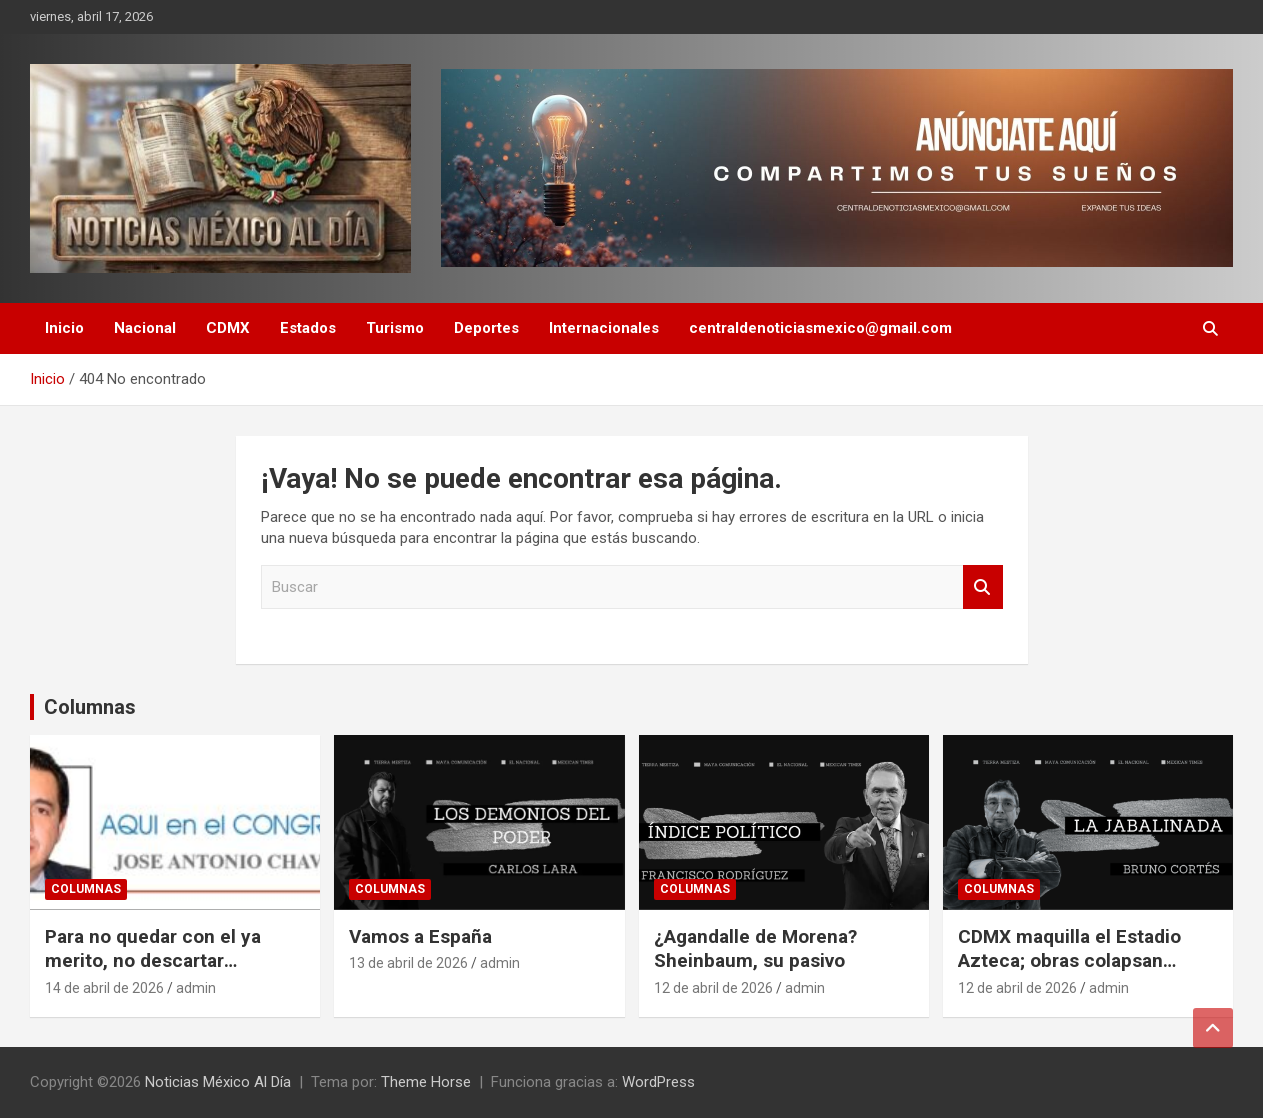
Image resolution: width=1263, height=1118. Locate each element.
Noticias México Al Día (218, 1082)
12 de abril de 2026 (713, 988)
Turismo (395, 328)
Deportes (486, 328)
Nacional (145, 328)
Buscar (983, 587)
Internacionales (604, 328)
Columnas (90, 707)
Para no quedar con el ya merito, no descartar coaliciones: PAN (153, 961)
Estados (308, 328)
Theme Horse (426, 1082)
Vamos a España (420, 936)
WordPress (658, 1082)
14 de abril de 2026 (104, 988)
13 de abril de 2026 (408, 963)
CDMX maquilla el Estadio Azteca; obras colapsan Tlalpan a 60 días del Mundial (1085, 961)
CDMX (228, 328)
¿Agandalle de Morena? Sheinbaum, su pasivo (755, 949)
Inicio (64, 328)
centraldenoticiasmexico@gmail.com (820, 328)
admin (196, 988)
